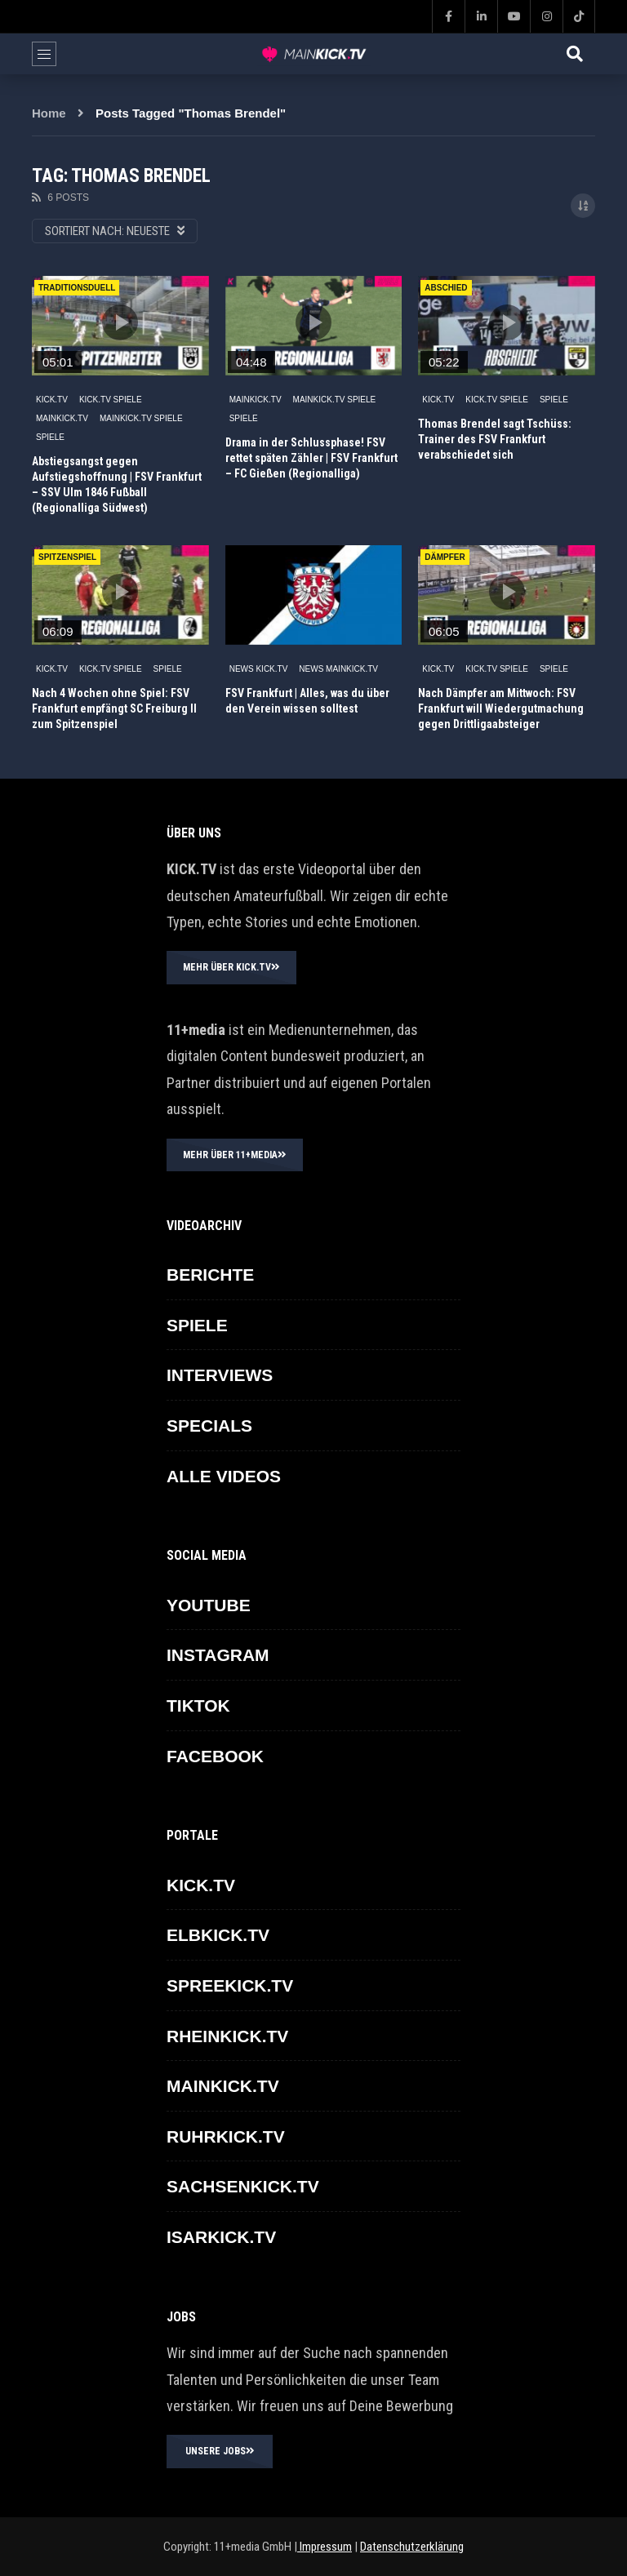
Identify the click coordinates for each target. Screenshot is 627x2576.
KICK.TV (52, 399)
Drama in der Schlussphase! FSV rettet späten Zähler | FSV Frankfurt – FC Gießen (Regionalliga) (311, 458)
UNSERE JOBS (220, 2451)
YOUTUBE (209, 1605)
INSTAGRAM (218, 1655)
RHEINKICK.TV (227, 2036)
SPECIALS (209, 1425)
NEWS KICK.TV (258, 668)
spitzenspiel (67, 557)
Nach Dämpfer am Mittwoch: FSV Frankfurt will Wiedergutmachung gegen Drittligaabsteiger (501, 708)
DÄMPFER (445, 557)
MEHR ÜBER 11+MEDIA (235, 1155)
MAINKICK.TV (62, 418)
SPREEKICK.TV (230, 1985)
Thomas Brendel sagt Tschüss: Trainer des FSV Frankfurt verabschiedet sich (494, 439)
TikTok (198, 1705)
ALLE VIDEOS (224, 1476)
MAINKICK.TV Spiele (141, 418)
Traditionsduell (76, 287)
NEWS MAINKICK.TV (338, 668)
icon (120, 322)
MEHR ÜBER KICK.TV (231, 967)
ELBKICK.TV (218, 1934)
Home (49, 113)
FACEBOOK (215, 1756)
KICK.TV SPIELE (110, 399)
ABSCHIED (446, 287)
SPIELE (50, 437)
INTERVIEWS (220, 1375)
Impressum (324, 2546)
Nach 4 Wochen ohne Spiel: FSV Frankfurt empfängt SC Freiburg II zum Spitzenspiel (114, 708)
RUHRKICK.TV (226, 2136)
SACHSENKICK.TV (243, 2186)
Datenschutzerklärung (412, 2546)
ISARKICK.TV (221, 2236)
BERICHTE (210, 1274)
